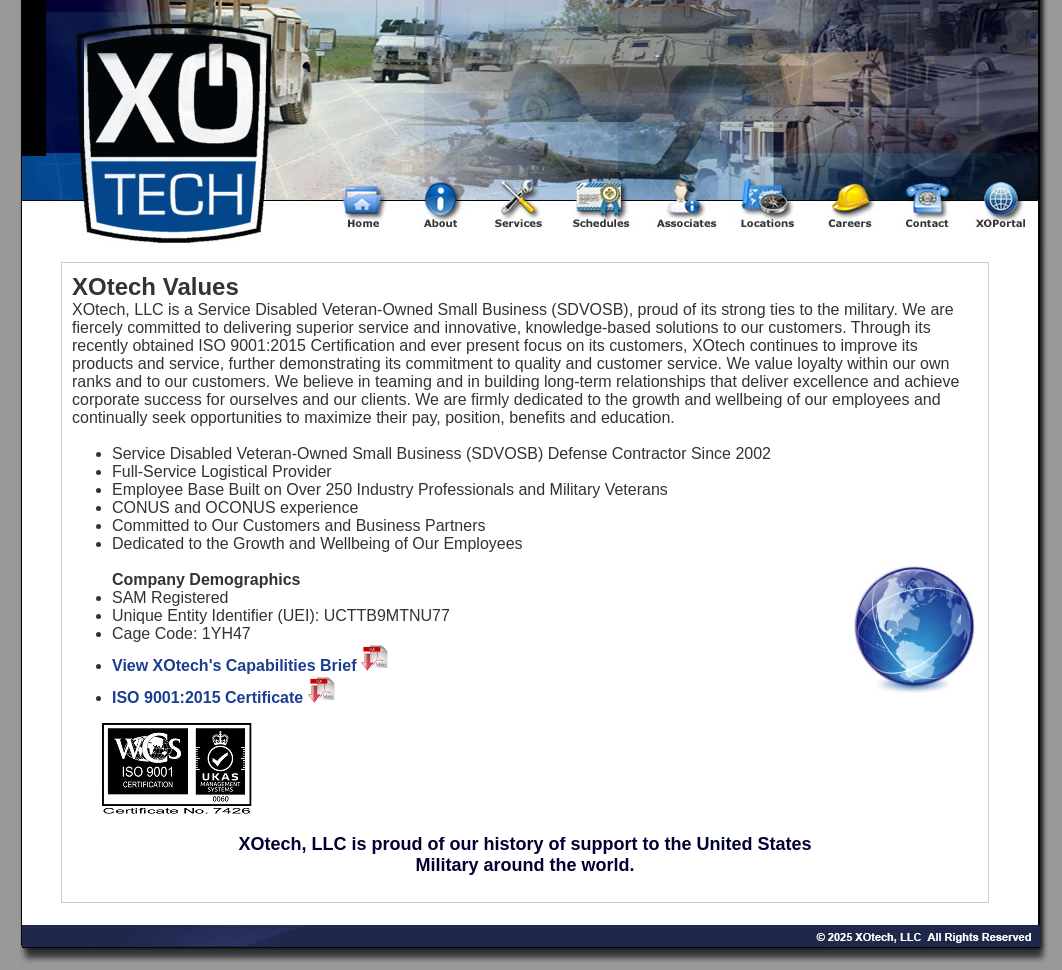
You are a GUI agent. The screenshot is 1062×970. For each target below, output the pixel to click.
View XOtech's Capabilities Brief (251, 665)
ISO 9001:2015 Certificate (225, 697)
